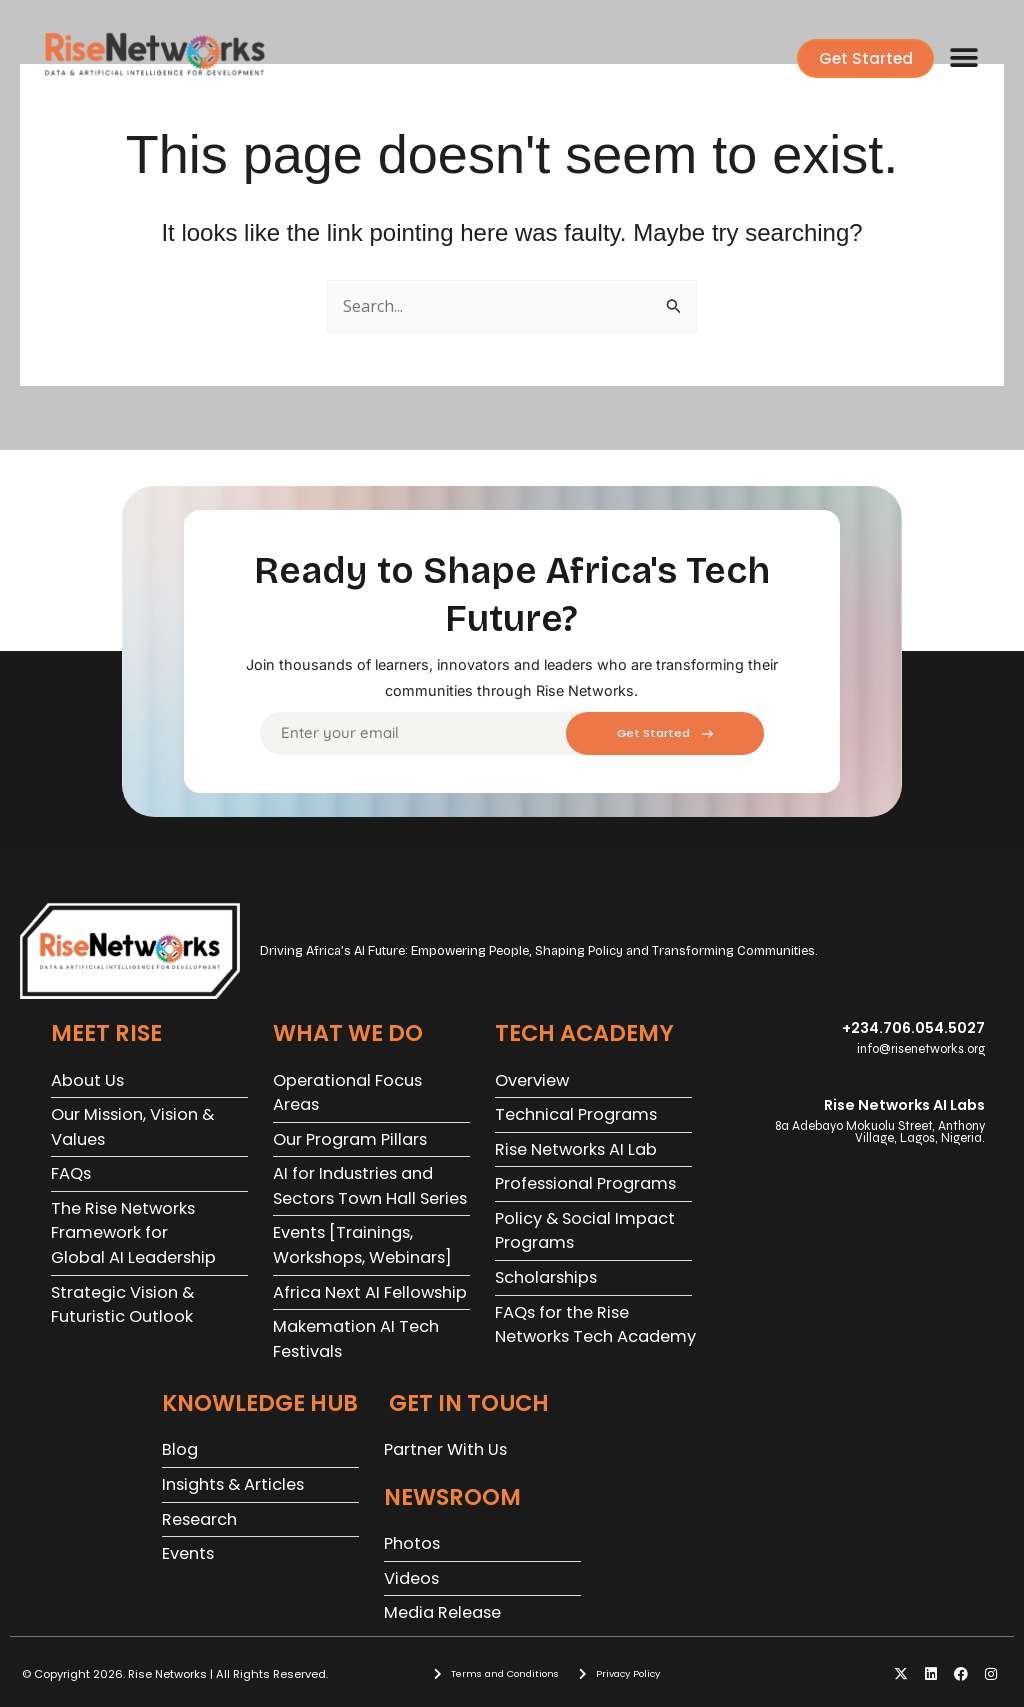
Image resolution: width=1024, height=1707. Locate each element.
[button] (963, 58)
